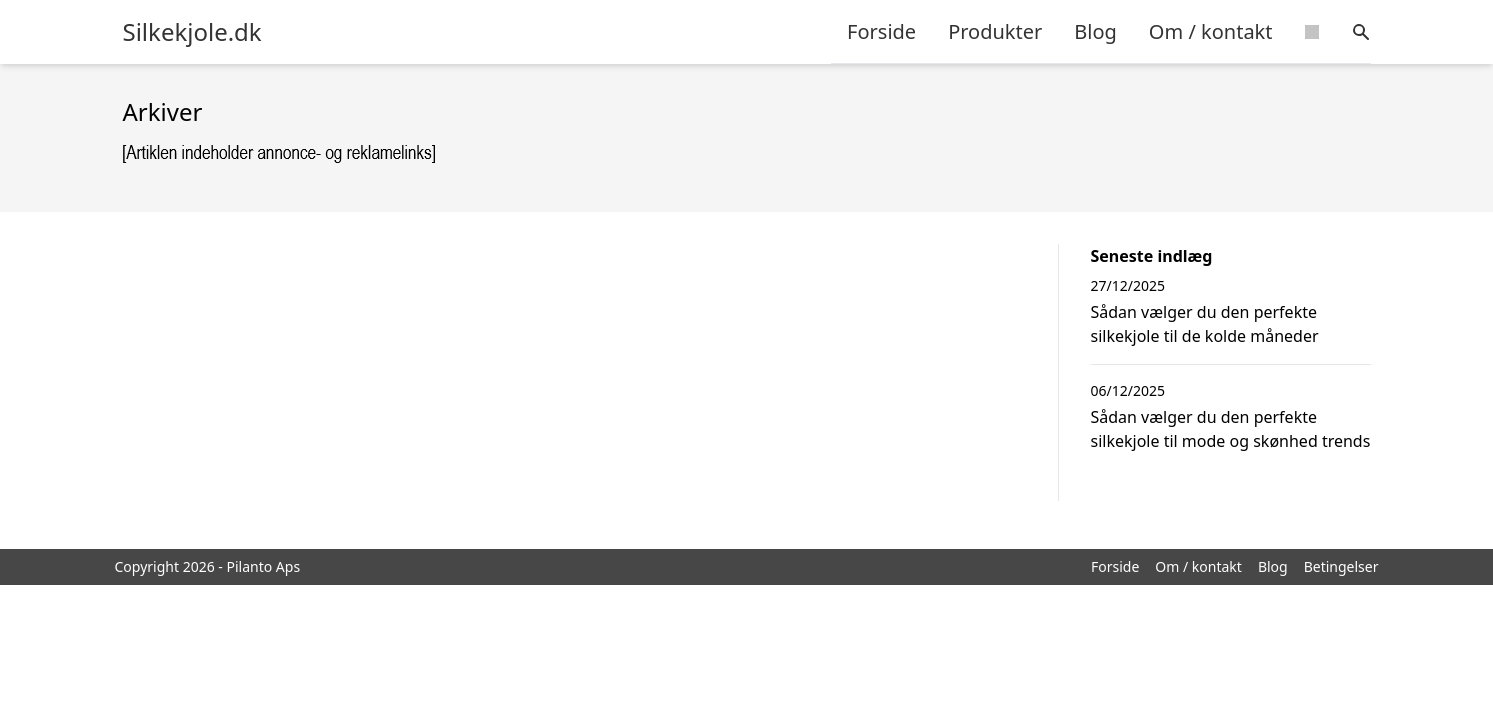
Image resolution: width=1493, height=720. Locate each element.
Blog (1095, 31)
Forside (881, 31)
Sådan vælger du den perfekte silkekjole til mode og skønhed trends (1231, 429)
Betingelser (1341, 566)
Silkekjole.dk (192, 32)
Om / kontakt (1211, 31)
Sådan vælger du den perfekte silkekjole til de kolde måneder (1205, 324)
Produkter (995, 31)
